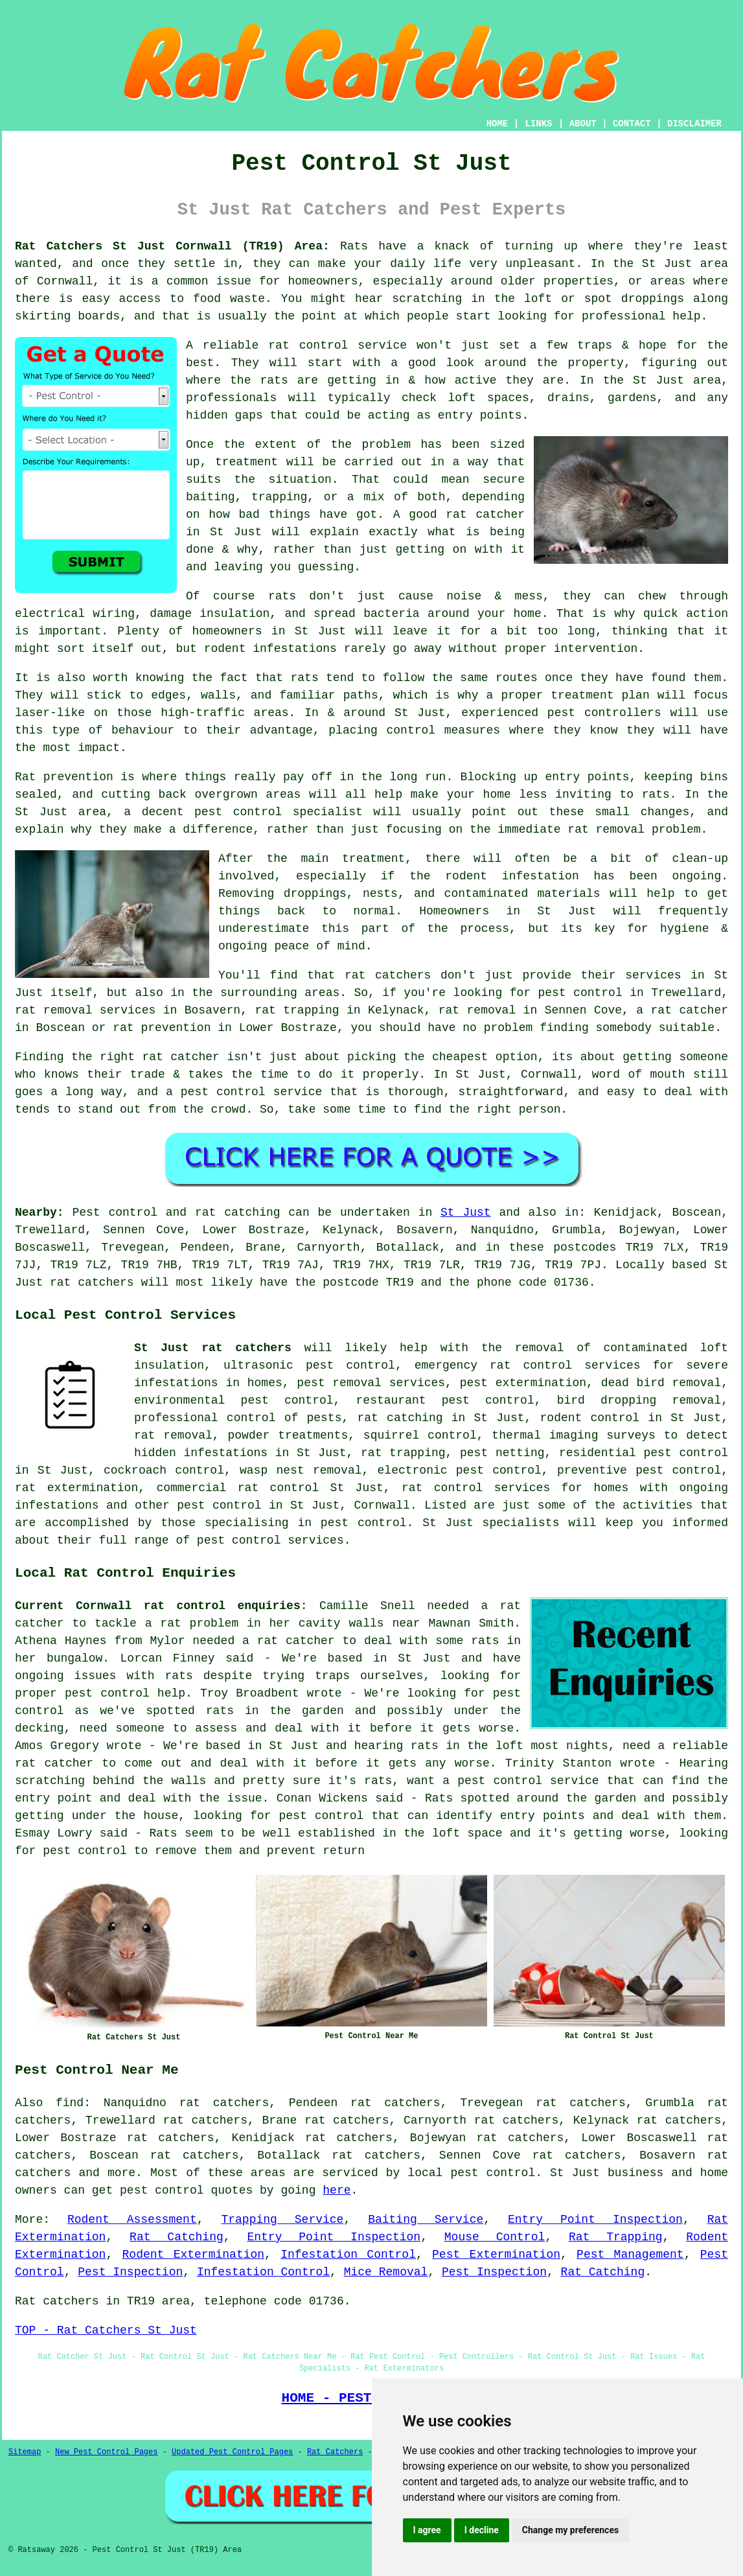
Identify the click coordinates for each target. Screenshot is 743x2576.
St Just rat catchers (212, 1347)
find (70, 2102)
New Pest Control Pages (106, 2452)
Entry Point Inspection (595, 2219)
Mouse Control (494, 2237)
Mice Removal (386, 2272)
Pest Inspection (130, 2272)
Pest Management (630, 2254)
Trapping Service (282, 2219)
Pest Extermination (496, 2254)
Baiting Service (425, 2219)
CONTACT (632, 124)
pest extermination (523, 1382)
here (336, 2190)
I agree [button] (427, 2530)
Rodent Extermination (193, 2254)
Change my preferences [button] (570, 2530)
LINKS (538, 124)
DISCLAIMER (694, 124)
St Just (465, 1212)
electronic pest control (460, 1470)
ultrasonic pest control (309, 1365)
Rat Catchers (335, 2452)
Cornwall (381, 1505)
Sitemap (24, 2452)
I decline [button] (481, 2530)
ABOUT (583, 124)
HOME (497, 124)
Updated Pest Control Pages (232, 2452)
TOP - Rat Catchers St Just (106, 2330)
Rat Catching (176, 2237)
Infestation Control (348, 2254)
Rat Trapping (616, 2237)
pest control (219, 1505)
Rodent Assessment (132, 2219)
